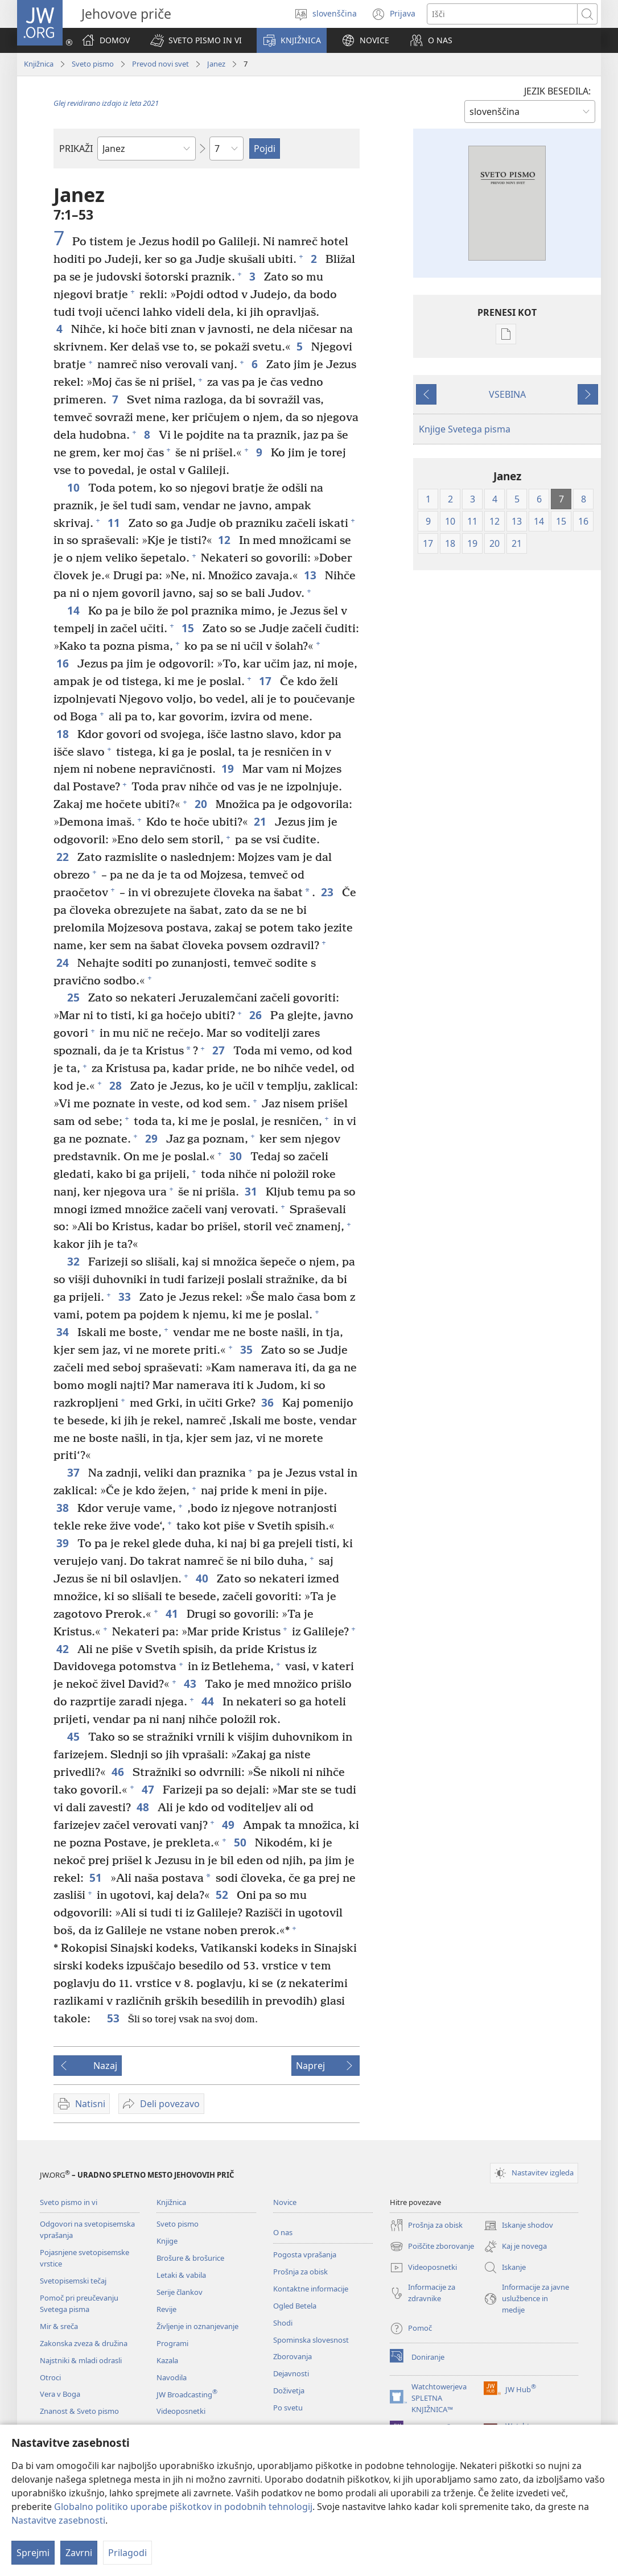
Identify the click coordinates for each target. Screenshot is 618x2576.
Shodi (282, 2323)
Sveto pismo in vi (68, 2202)
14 (75, 610)
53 (114, 2018)
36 (269, 1402)
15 (189, 628)
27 (220, 1050)
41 (173, 1613)
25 (75, 997)
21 (261, 821)
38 (64, 1507)
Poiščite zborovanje (432, 2246)
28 (117, 1085)
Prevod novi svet (160, 64)
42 (64, 1648)
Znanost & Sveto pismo (79, 2411)
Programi (172, 2343)
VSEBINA (507, 394)
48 (144, 1807)
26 (257, 1015)
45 (75, 1736)
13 (311, 575)
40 (203, 1578)
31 (252, 1191)
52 (223, 1894)
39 (64, 1543)
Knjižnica (38, 64)
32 (75, 1261)
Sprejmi (33, 2552)
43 (191, 1683)
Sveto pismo (93, 64)
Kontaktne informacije (310, 2289)
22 (64, 856)
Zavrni (78, 2552)
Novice (284, 2202)
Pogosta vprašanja (304, 2254)
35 (248, 1349)
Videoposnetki (180, 2411)
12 (225, 539)
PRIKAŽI (76, 148)
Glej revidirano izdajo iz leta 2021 (106, 103)
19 (229, 768)
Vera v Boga (60, 2394)
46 (119, 1771)
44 (209, 1701)
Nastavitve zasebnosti (58, 2520)
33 (126, 1296)
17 (266, 681)
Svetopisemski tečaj (73, 2281)
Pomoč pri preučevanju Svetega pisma (79, 2303)
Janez (216, 64)
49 (229, 1824)
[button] (196, 40)
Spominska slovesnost (311, 2340)
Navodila (171, 2377)
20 (202, 803)
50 (241, 1842)
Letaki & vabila (181, 2275)
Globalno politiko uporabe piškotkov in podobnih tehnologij (183, 2506)
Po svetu (288, 2407)
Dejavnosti (291, 2373)
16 (64, 663)
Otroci (50, 2377)
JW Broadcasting (186, 2394)
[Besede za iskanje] (502, 13)
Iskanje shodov (518, 2225)
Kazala (167, 2360)
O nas (282, 2232)
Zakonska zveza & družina (83, 2343)
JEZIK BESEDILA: (557, 91)
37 (75, 1472)
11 (115, 522)
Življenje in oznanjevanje (197, 2326)
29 (152, 1138)
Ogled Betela (294, 2306)
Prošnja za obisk (300, 2271)
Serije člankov (179, 2292)
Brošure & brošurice (190, 2258)
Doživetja (288, 2390)
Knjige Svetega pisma (464, 429)
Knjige (167, 2241)
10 (75, 487)
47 (149, 1789)
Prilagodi (127, 2552)
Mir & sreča (59, 2326)
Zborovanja (292, 2356)
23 (328, 892)
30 (237, 1156)
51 (97, 1877)
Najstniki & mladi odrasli (81, 2360)
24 (64, 962)
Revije (166, 2309)
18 (64, 733)
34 (64, 1331)
